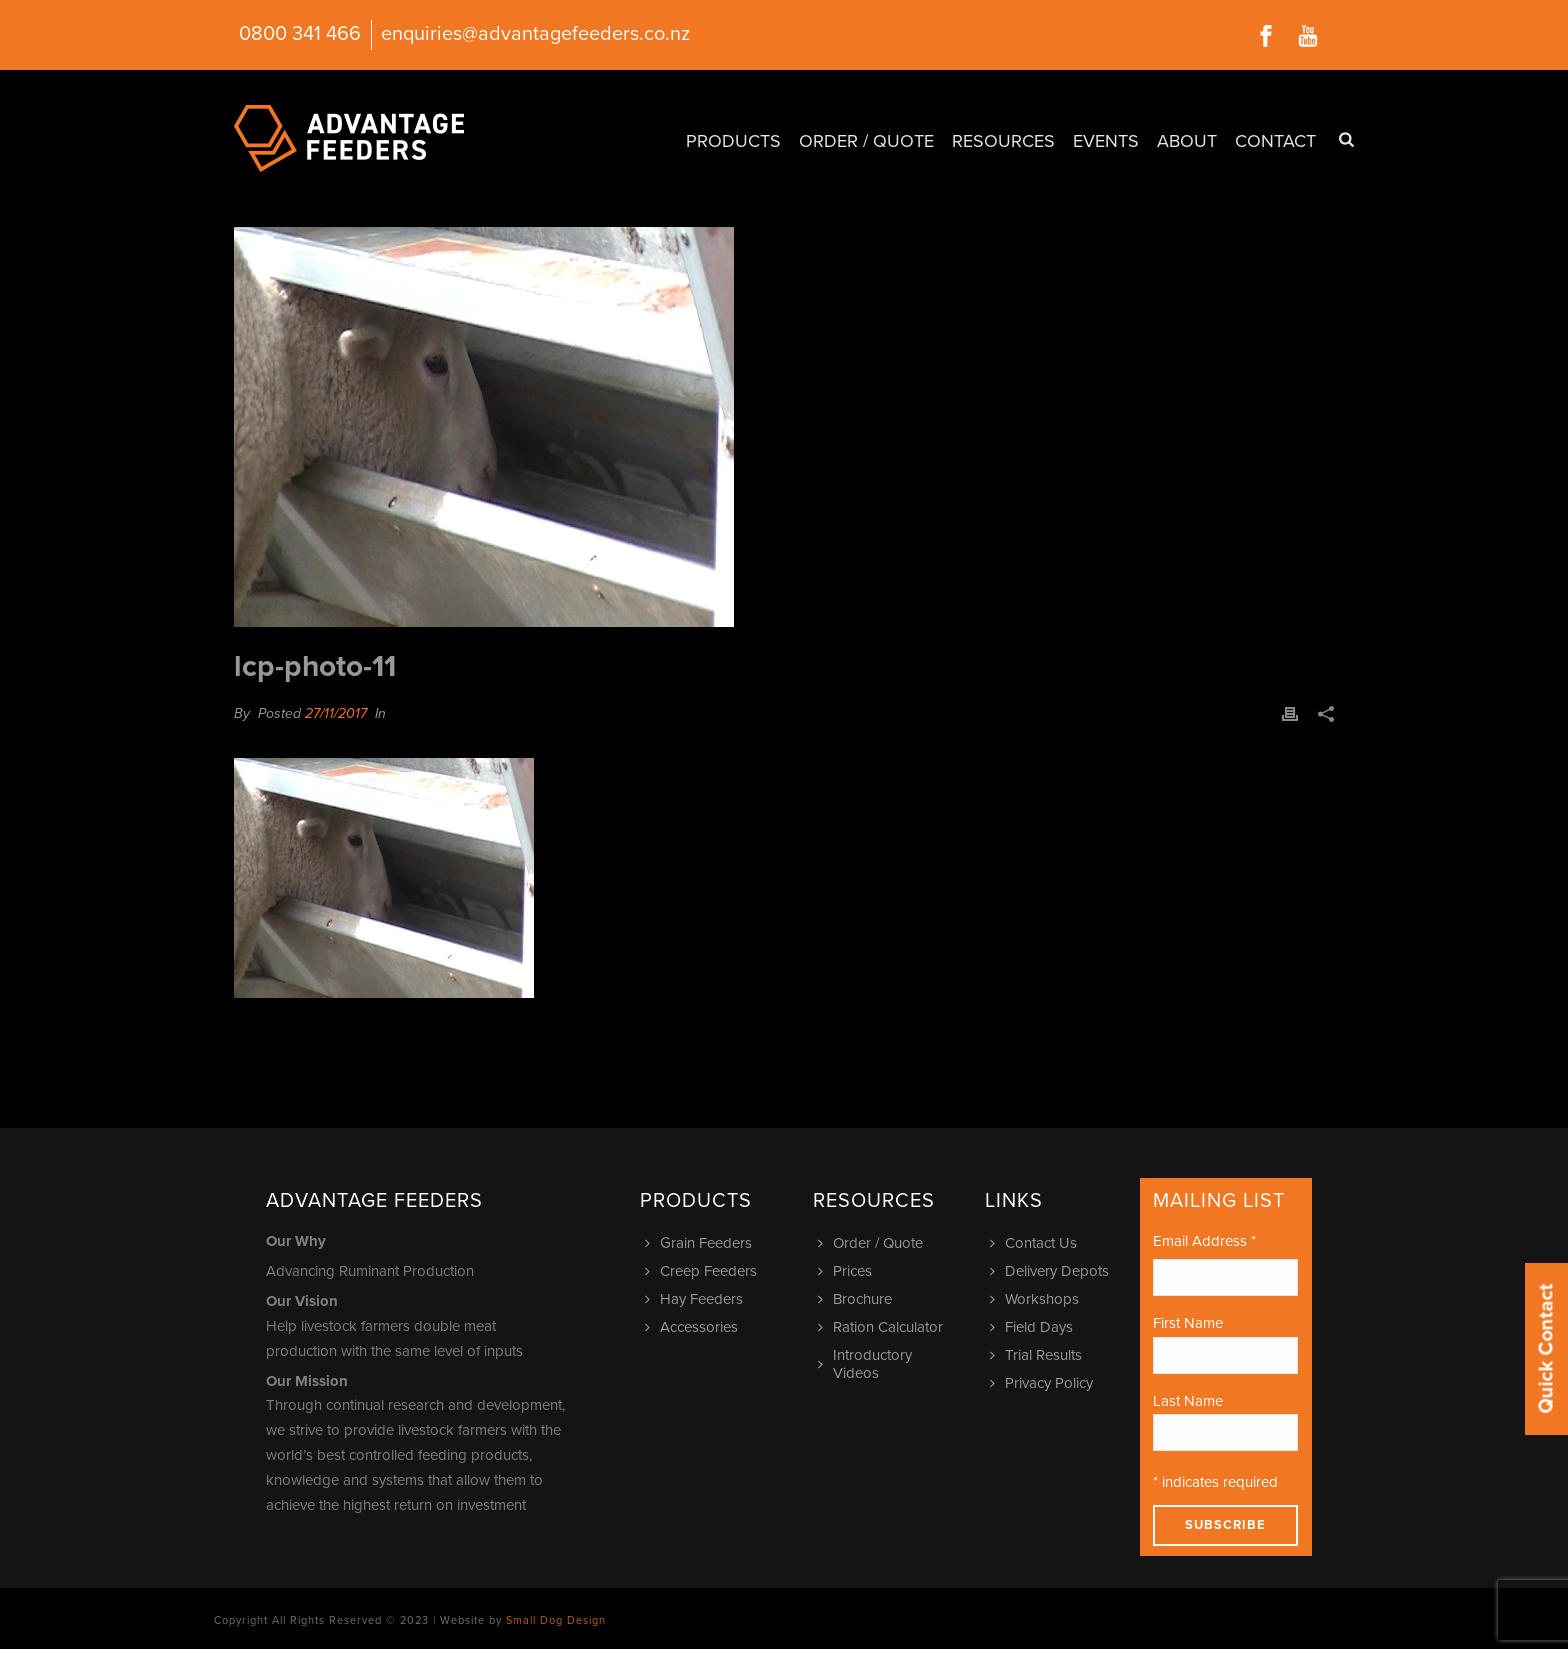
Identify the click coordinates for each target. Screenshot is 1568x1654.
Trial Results (1038, 1355)
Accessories (694, 1327)
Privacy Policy (1044, 1383)
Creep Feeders (703, 1271)
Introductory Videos (867, 1364)
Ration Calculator (883, 1327)
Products (733, 141)
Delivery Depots (1052, 1271)
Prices (847, 1271)
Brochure (857, 1299)
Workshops (1037, 1299)
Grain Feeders (701, 1243)
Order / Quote (866, 141)
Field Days (1034, 1327)
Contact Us (1036, 1243)
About (1187, 141)
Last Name (1188, 1401)
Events (1106, 141)
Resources (1003, 141)
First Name (1188, 1323)
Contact (1275, 141)
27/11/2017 (336, 713)
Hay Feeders (696, 1299)
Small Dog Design (556, 1620)
